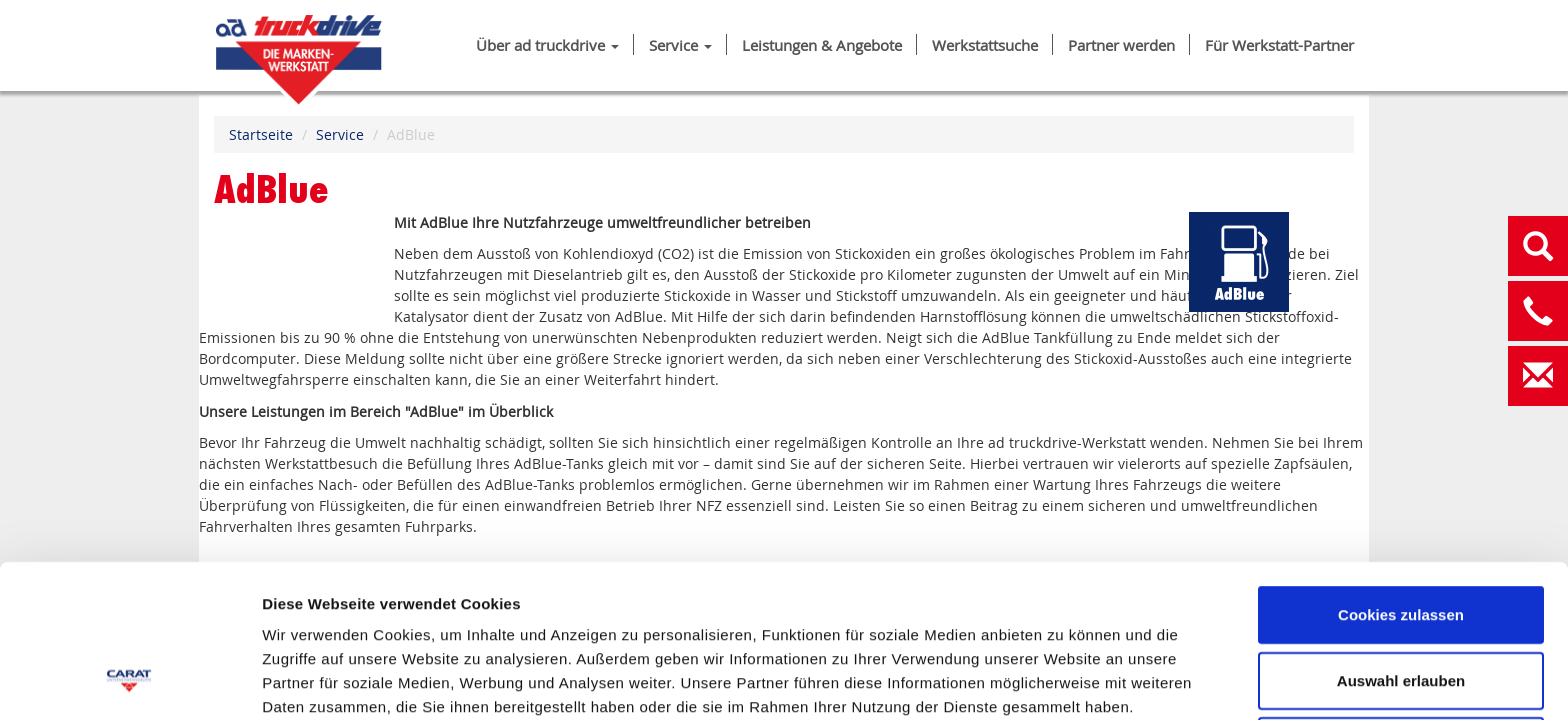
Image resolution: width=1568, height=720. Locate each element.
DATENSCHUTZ (440, 615)
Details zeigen (1063, 680)
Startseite (261, 134)
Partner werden (1121, 45)
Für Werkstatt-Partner (1279, 45)
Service (680, 45)
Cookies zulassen (1401, 475)
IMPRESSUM (309, 615)
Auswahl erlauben (1401, 541)
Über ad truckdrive (547, 45)
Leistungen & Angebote (822, 45)
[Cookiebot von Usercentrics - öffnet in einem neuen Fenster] (129, 681)
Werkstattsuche (985, 45)
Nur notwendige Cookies (1401, 606)
